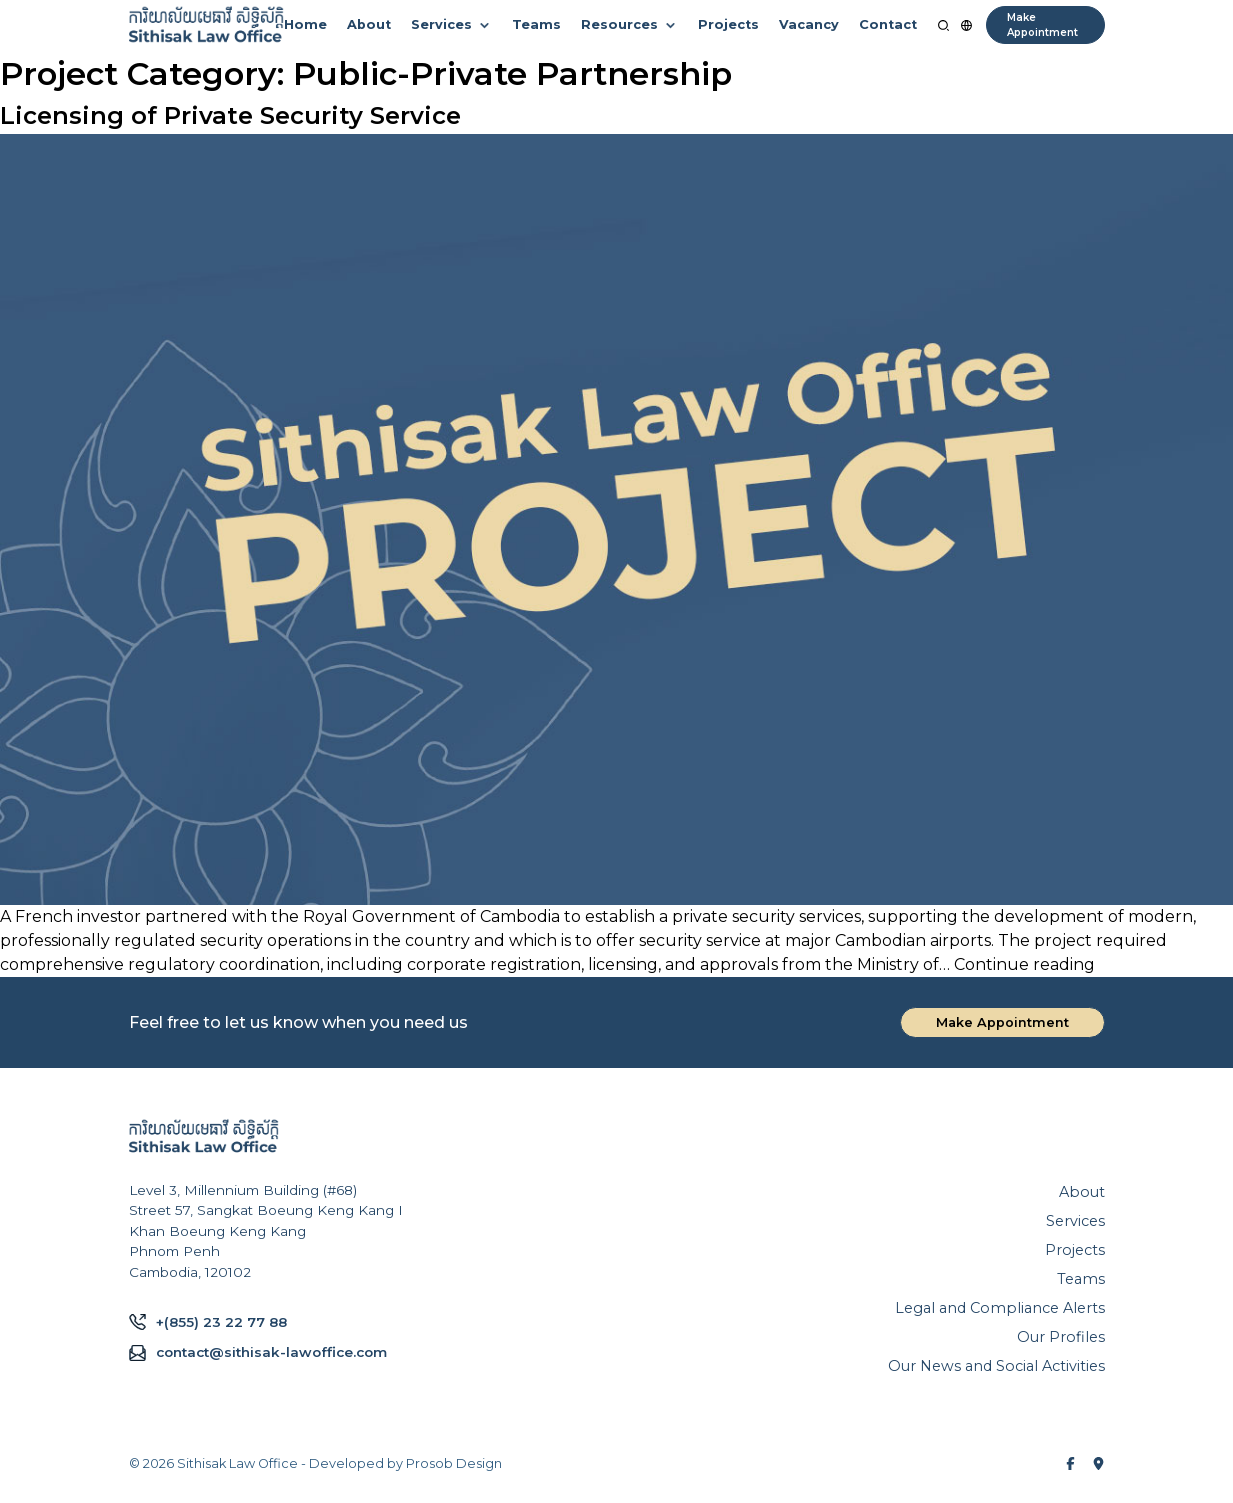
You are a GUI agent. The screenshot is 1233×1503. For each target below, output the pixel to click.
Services (441, 24)
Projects (728, 24)
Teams (536, 24)
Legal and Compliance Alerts (1000, 1308)
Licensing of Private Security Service (230, 115)
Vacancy (809, 24)
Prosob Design (454, 1463)
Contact (888, 24)
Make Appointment (1042, 25)
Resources (619, 24)
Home (305, 24)
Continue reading (1024, 964)
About (369, 24)
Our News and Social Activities (996, 1366)
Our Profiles (1061, 1337)
